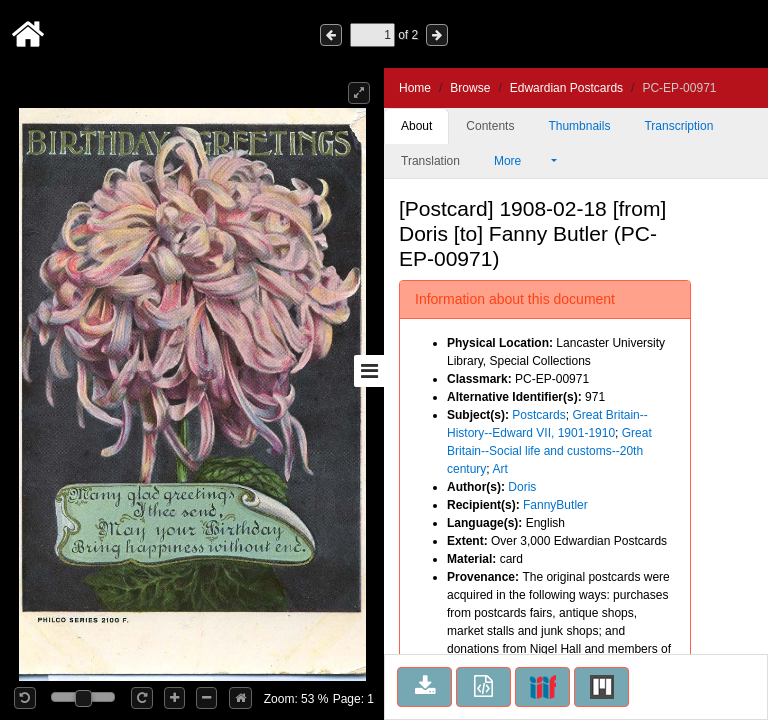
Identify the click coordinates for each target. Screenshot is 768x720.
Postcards (538, 415)
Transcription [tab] (678, 126)
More (521, 161)
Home (415, 88)
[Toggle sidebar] (369, 371)
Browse (470, 88)
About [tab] (416, 126)
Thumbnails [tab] (579, 126)
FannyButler (555, 505)
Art (499, 469)
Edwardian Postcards (566, 88)
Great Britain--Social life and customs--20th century (549, 451)
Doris (522, 487)
